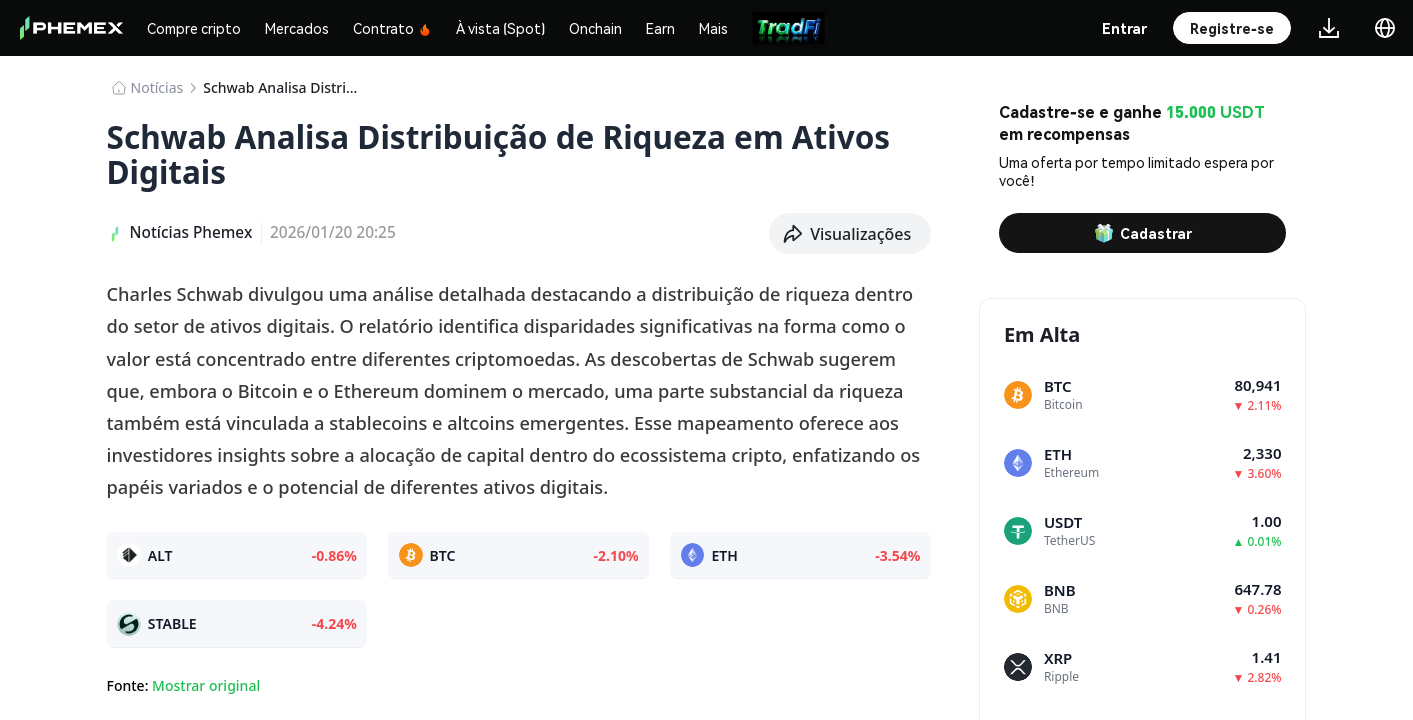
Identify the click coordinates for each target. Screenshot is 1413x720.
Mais (713, 28)
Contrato (392, 28)
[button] (850, 234)
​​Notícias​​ (157, 87)
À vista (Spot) (500, 28)
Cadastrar (1143, 233)
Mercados (297, 28)
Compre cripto (194, 28)
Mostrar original (206, 685)
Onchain (595, 28)
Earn (660, 28)
